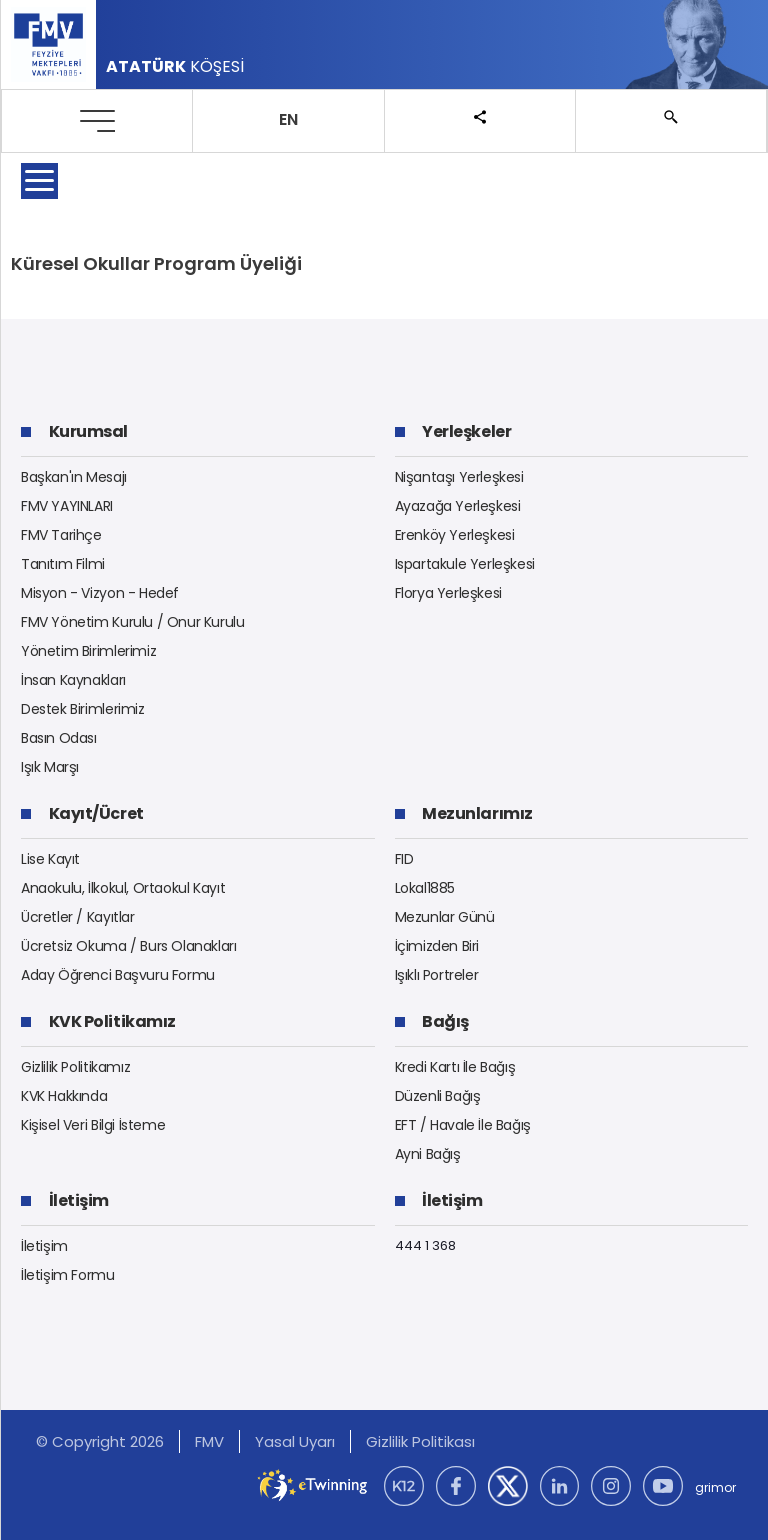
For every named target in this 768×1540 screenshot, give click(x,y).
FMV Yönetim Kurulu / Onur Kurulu (133, 622)
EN (288, 119)
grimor (715, 1487)
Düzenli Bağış (438, 1096)
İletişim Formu (68, 1275)
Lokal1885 (425, 888)
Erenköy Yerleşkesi (455, 535)
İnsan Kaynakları (73, 680)
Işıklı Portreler (437, 975)
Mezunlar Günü (445, 917)
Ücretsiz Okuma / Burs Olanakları (129, 946)
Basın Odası (59, 738)
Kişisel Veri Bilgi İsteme (93, 1125)
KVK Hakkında (64, 1096)
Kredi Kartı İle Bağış (455, 1067)
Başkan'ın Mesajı (74, 477)
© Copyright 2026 (100, 1441)
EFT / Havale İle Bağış (463, 1125)
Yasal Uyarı (295, 1441)
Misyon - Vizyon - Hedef (100, 593)
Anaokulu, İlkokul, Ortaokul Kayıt (123, 888)
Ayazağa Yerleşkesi (458, 506)
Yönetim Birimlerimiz (88, 651)
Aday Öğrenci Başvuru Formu (118, 975)
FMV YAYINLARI (67, 506)
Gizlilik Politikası (420, 1441)
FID (404, 859)
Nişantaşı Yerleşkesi (459, 477)
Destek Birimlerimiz (83, 709)
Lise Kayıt (50, 859)
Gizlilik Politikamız (75, 1067)
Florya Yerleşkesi (448, 593)
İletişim (44, 1246)
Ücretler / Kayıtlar (78, 917)
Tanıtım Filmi (63, 564)
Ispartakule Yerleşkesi (465, 564)
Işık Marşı (50, 767)
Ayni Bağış (428, 1154)
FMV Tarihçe (61, 535)
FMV (209, 1441)
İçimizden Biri (437, 946)
